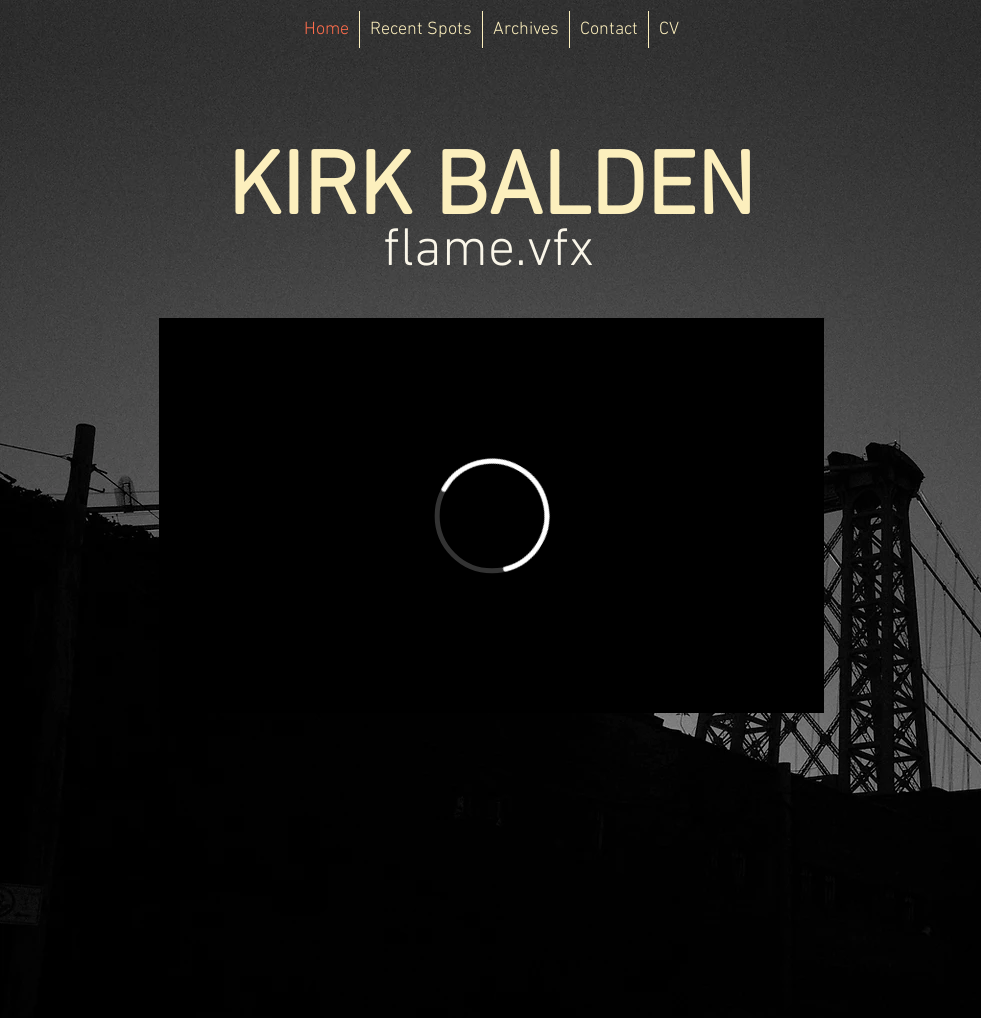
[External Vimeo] (491, 515)
